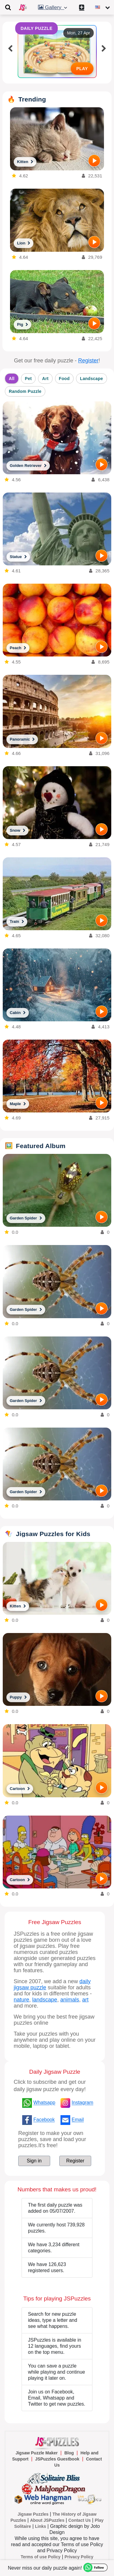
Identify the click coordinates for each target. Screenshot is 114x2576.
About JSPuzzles (47, 2520)
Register (88, 361)
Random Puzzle (25, 391)
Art (45, 378)
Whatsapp (44, 2102)
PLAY (82, 68)
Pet (28, 378)
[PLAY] (94, 161)
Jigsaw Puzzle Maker (37, 2452)
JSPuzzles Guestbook (57, 2459)
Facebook (44, 2119)
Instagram (82, 2102)
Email (78, 2119)
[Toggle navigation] (8, 7)
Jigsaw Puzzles (33, 2514)
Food (64, 378)
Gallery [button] (53, 7)
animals (69, 2000)
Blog (69, 2452)
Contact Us (79, 2520)
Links (40, 2526)
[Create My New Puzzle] (82, 7)
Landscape (91, 378)
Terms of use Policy (40, 2556)
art (85, 2000)
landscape (44, 2000)
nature (21, 2000)
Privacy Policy (78, 2556)
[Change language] (103, 7)
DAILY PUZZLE (37, 28)
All (12, 378)
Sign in (34, 2160)
